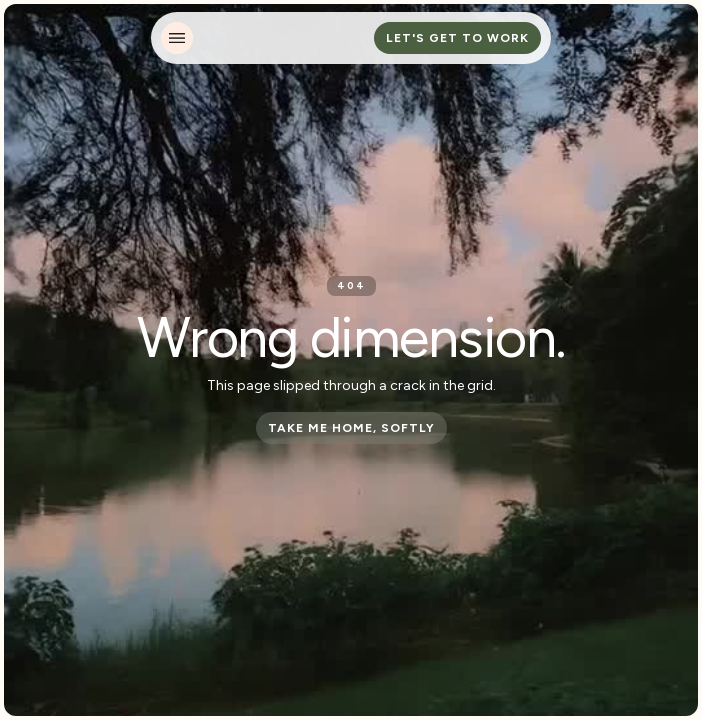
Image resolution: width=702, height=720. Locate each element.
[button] (177, 38)
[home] (265, 38)
